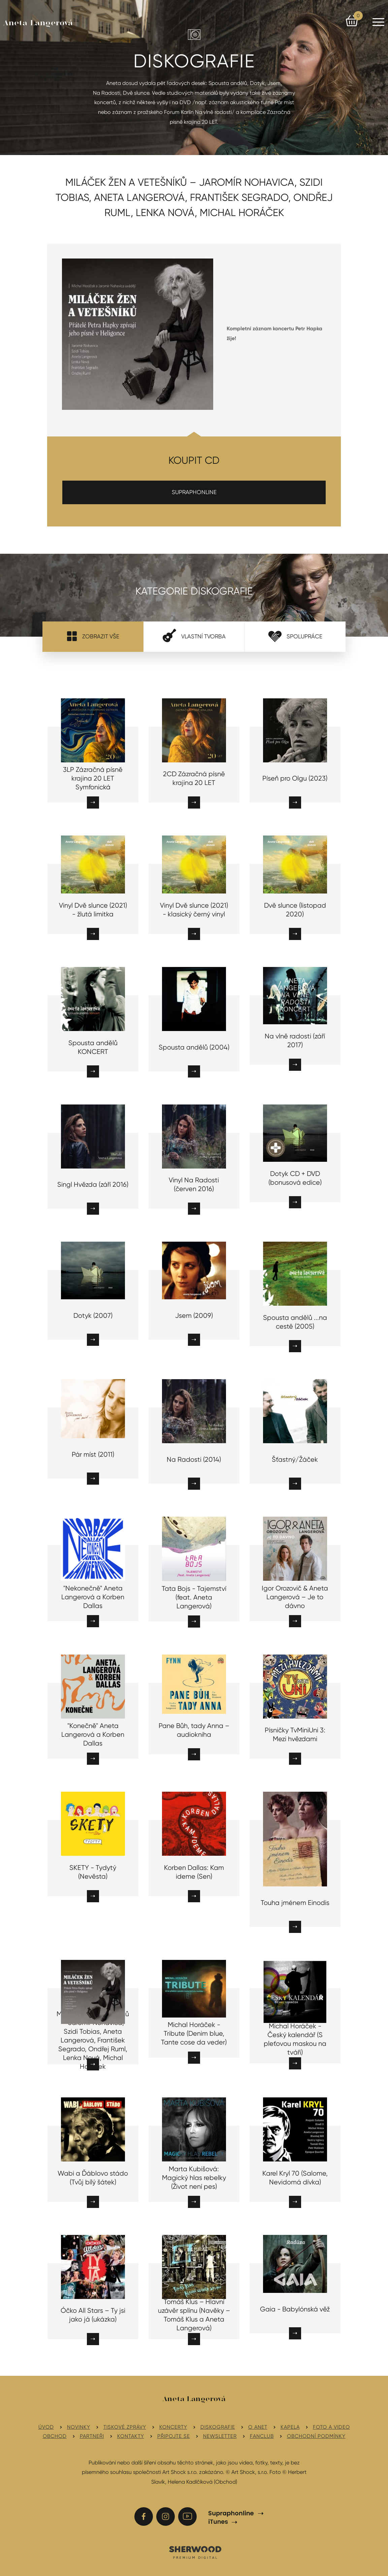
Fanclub (262, 2436)
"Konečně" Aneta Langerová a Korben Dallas (92, 1734)
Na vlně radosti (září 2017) (295, 1040)
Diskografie (217, 2427)
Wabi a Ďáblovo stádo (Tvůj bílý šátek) (93, 2178)
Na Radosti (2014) (194, 1459)
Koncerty (173, 2427)
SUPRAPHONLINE (194, 492)
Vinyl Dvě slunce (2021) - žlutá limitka (93, 910)
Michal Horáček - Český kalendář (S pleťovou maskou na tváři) (295, 2039)
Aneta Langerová (38, 23)
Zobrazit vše (93, 636)
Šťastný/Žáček (295, 1459)
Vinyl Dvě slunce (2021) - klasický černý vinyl (194, 910)
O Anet (257, 2427)
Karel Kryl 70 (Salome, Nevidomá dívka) (295, 2178)
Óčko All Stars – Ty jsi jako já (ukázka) (93, 2315)
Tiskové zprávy (124, 2427)
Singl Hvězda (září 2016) (92, 1184)
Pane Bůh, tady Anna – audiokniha (194, 1730)
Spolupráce (295, 636)
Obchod (55, 2436)
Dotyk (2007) (92, 1316)
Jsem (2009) (194, 1316)
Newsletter (220, 2436)
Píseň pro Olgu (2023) (294, 778)
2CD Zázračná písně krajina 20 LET (194, 778)
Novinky (78, 2427)
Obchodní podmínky (316, 2436)
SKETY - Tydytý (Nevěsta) (92, 1872)
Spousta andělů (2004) (194, 1047)
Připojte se (173, 2436)
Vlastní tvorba (194, 636)
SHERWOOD (195, 2552)
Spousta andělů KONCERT (93, 1047)
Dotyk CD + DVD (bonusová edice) (295, 1178)
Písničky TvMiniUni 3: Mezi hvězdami (295, 1734)
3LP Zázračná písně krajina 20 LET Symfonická (93, 778)
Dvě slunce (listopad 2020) (295, 910)
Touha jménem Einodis (295, 1903)
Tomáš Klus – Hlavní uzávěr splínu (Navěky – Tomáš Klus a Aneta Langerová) (194, 2315)
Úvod (46, 2427)
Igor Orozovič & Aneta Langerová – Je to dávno (295, 1597)
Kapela (290, 2427)
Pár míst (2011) (93, 1454)
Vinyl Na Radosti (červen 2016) (194, 1184)
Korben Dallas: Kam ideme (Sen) (194, 1872)
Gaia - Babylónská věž (295, 2309)
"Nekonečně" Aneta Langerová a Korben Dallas (92, 1597)
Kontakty (130, 2436)
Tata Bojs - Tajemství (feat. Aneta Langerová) (194, 1597)
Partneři (92, 2436)
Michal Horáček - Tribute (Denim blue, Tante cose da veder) (194, 2033)
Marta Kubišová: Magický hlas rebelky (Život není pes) (194, 2177)
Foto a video (331, 2427)
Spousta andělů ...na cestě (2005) (295, 1322)
